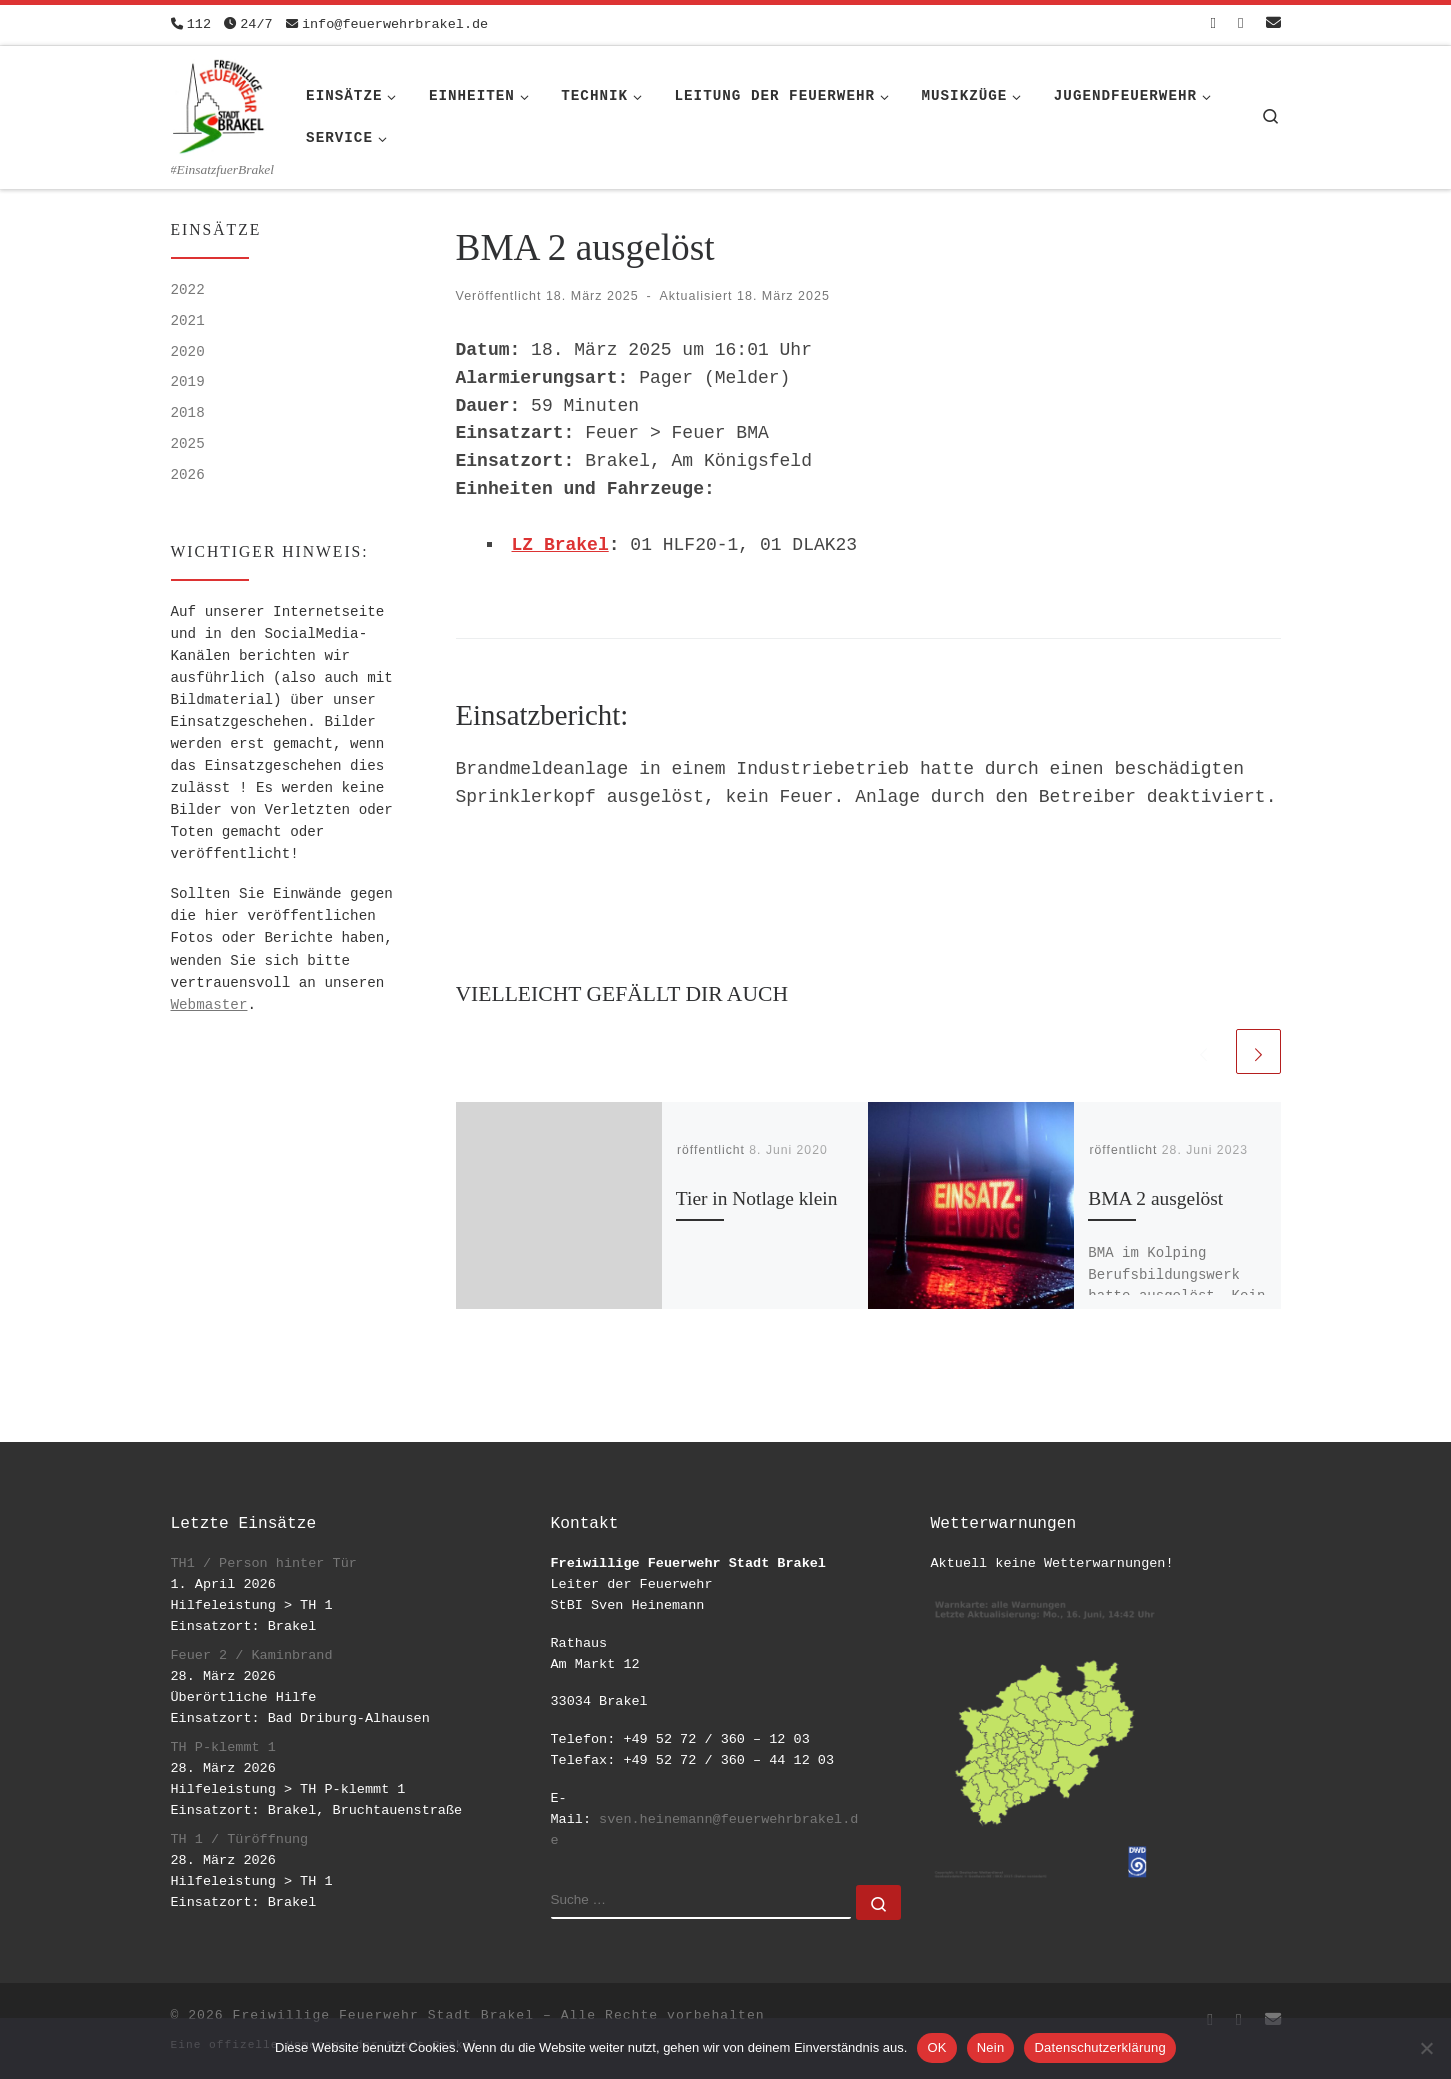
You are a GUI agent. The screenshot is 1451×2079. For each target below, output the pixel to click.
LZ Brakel (560, 545)
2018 (188, 413)
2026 (188, 475)
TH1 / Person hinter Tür (264, 1563)
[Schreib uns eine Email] (1273, 24)
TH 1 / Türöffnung (240, 1839)
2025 (188, 444)
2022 (188, 290)
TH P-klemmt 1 (223, 1747)
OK (936, 2047)
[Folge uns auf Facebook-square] (1213, 24)
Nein (991, 2047)
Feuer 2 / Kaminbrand (252, 1655)
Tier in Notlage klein (757, 1198)
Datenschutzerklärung (1099, 2047)
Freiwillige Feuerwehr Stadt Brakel (383, 2015)
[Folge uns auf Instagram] (1240, 24)
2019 (188, 382)
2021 (188, 321)
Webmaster (209, 1005)
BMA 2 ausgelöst (1155, 1198)
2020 (188, 352)
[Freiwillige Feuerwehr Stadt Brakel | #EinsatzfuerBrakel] (219, 103)
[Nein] (1426, 2048)
